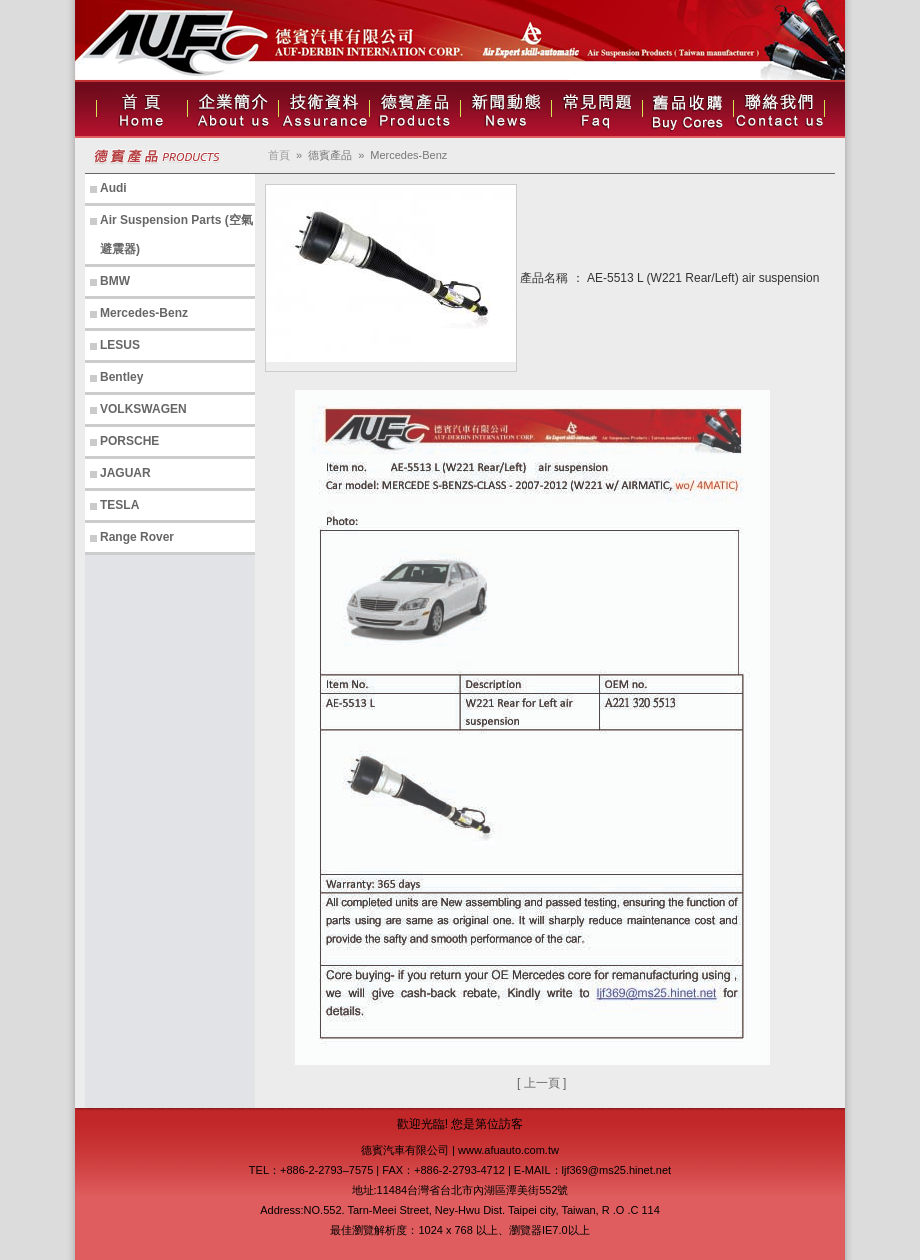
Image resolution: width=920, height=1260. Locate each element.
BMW (115, 281)
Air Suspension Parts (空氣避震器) (176, 234)
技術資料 (324, 109)
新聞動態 (506, 109)
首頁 (142, 109)
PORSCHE (129, 441)
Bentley (121, 377)
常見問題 (597, 109)
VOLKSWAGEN (143, 409)
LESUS (120, 345)
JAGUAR (125, 473)
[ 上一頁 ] (541, 1083)
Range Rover (137, 537)
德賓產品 (415, 109)
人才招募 (688, 109)
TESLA (119, 505)
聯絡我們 (779, 109)
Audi (113, 188)
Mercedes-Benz (144, 313)
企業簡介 (233, 109)
